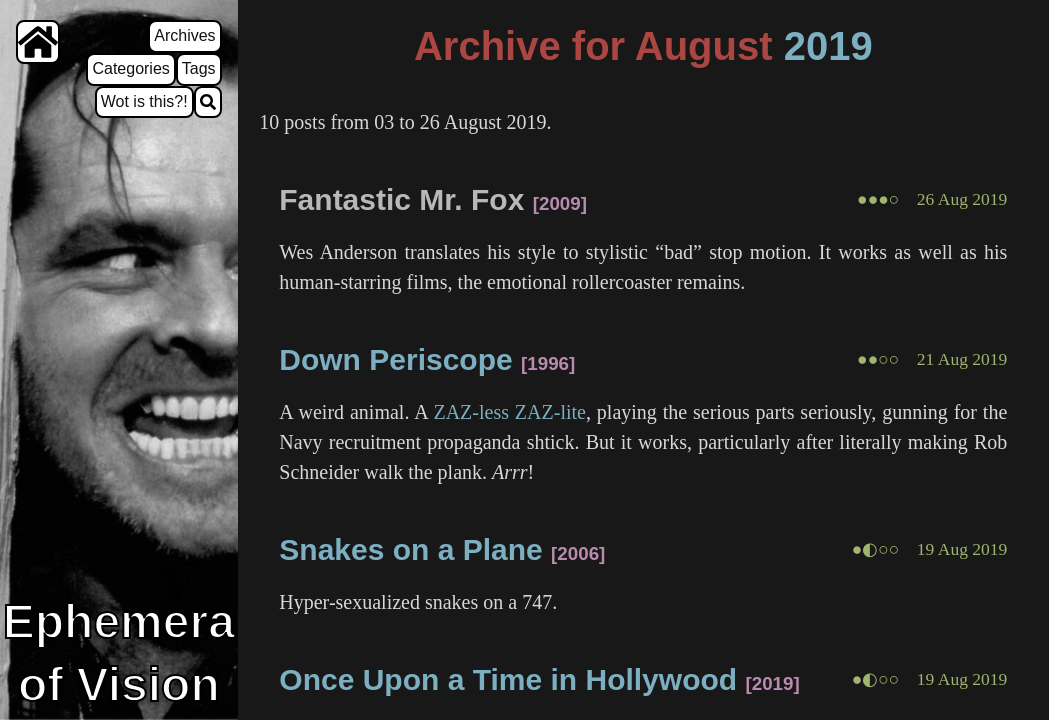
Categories (130, 68)
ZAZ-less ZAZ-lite (509, 412)
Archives (184, 35)
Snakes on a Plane (410, 549)
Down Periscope (395, 359)
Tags (199, 68)
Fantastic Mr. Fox (401, 199)
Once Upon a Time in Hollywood (508, 679)
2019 (828, 46)
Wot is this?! (144, 101)
